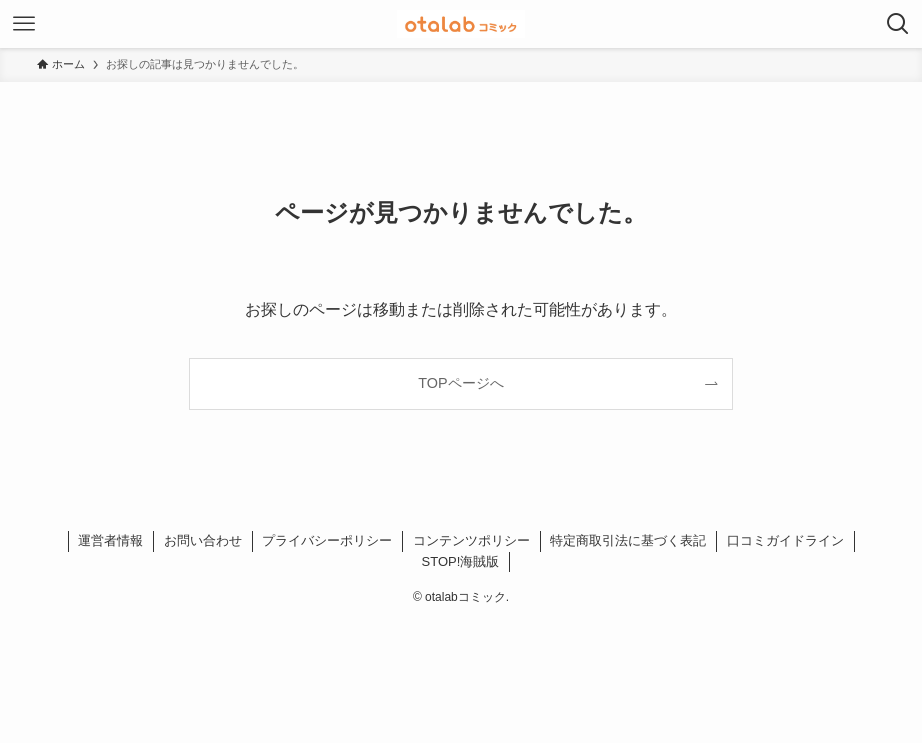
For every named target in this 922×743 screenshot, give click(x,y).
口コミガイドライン (785, 540)
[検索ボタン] (898, 24)
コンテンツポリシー (471, 540)
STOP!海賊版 (461, 561)
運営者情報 (110, 540)
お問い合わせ (203, 540)
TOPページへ (460, 383)
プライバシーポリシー (327, 540)
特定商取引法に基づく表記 (628, 540)
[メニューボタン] (24, 24)
